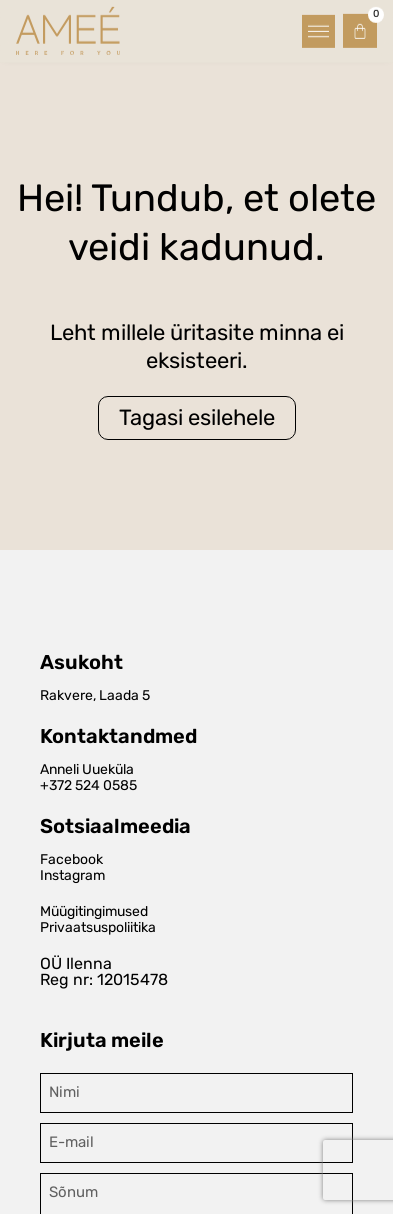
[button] (318, 28)
